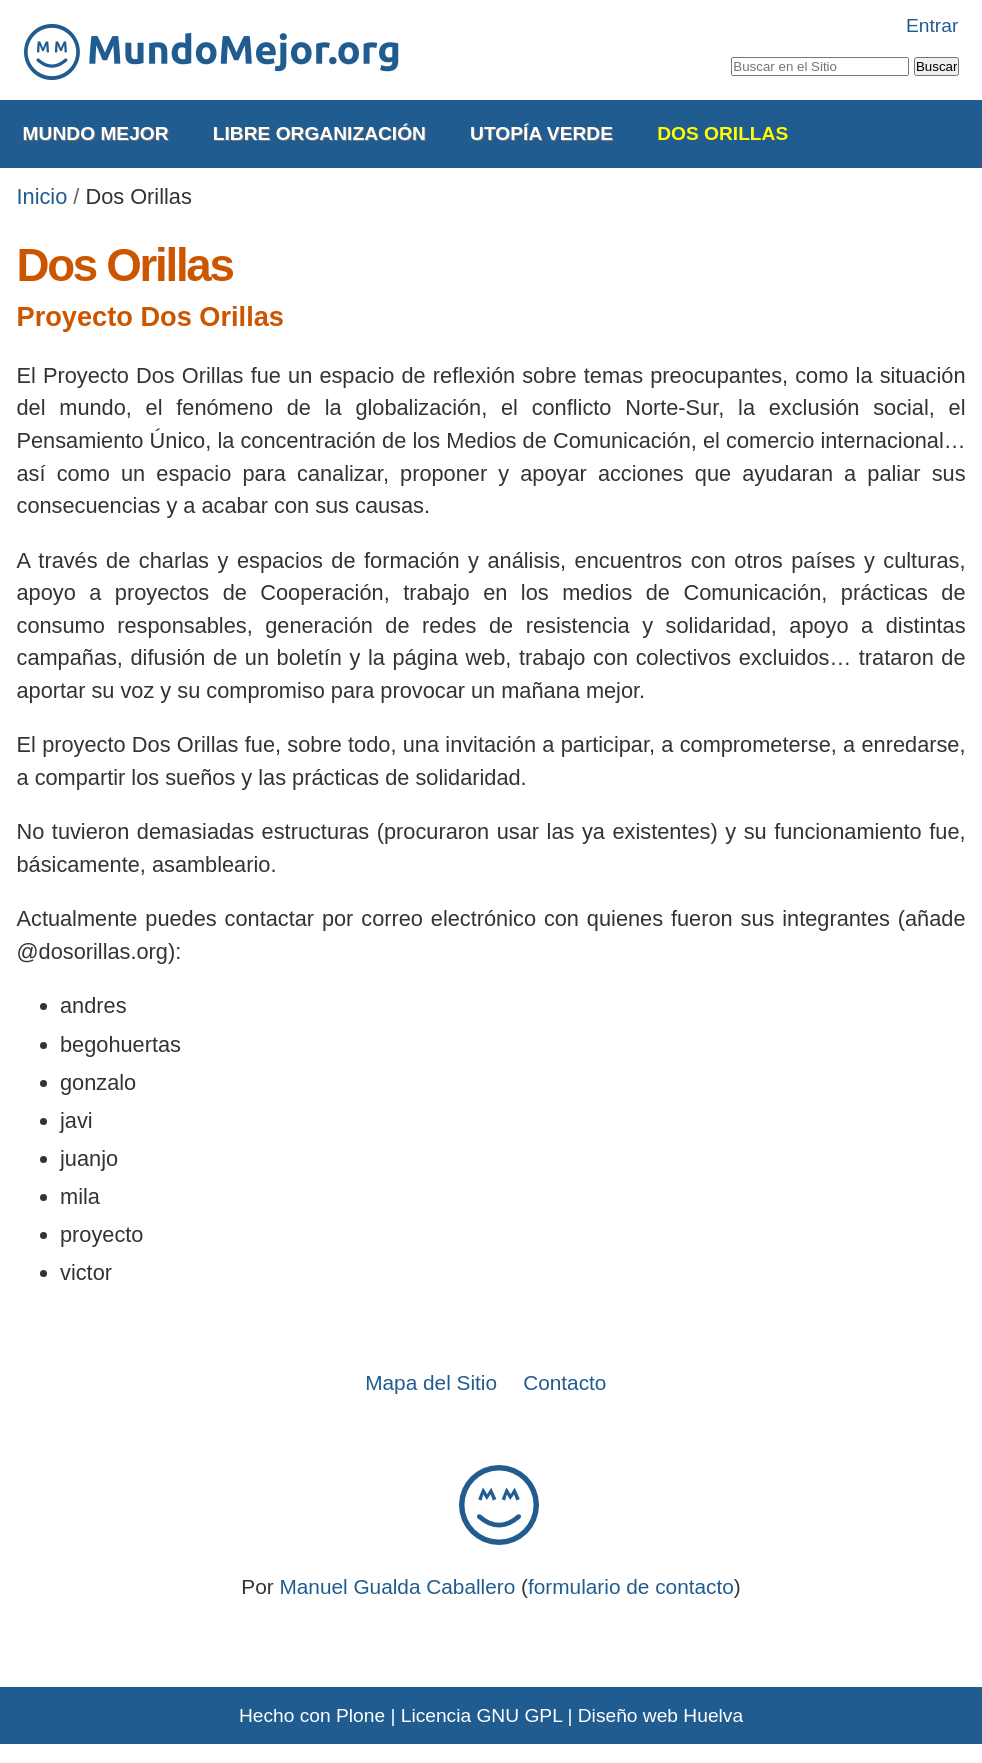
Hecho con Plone (312, 1715)
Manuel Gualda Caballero (397, 1586)
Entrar (932, 25)
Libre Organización (319, 133)
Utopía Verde (541, 133)
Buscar (729, 53)
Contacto (564, 1382)
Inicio (42, 196)
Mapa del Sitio (431, 1382)
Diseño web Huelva (660, 1715)
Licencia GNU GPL (481, 1715)
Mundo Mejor (96, 133)
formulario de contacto (631, 1586)
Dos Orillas (722, 133)
